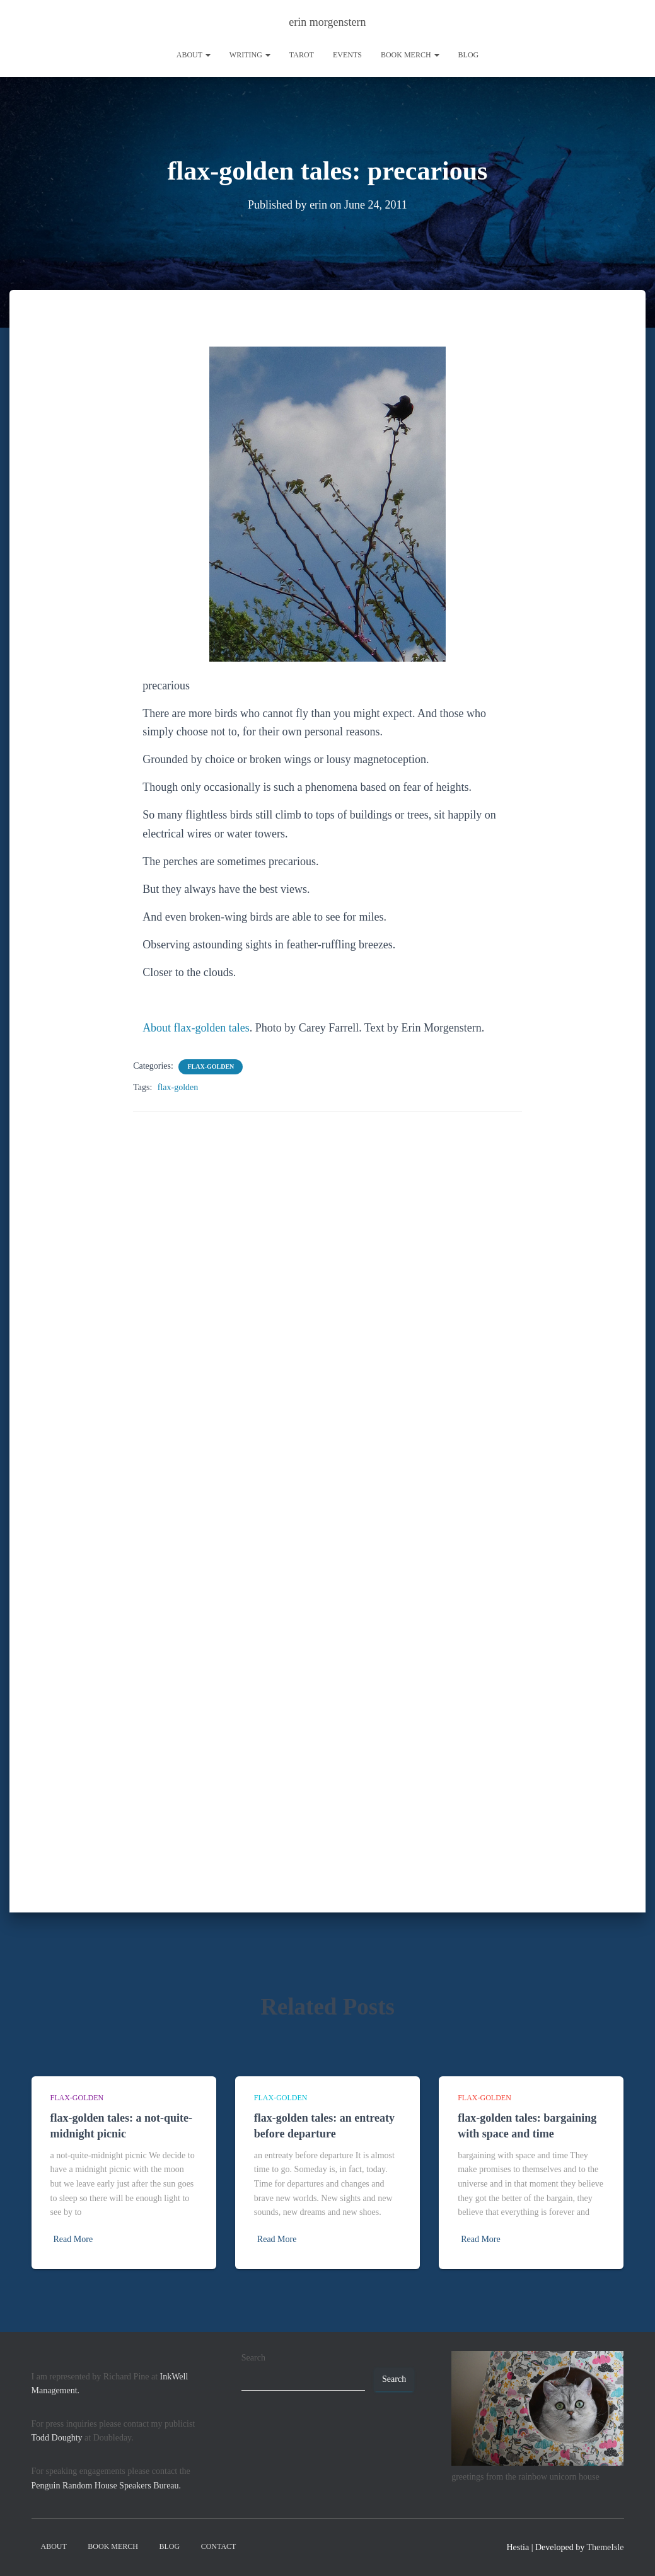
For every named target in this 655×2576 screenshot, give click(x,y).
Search (253, 2357)
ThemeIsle (604, 2547)
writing (249, 54)
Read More (73, 2239)
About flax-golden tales (196, 1027)
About (194, 54)
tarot (301, 54)
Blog (468, 54)
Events (347, 54)
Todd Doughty (57, 2437)
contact (218, 2546)
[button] (207, 54)
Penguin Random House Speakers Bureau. (107, 2485)
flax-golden (210, 1065)
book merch (410, 54)
